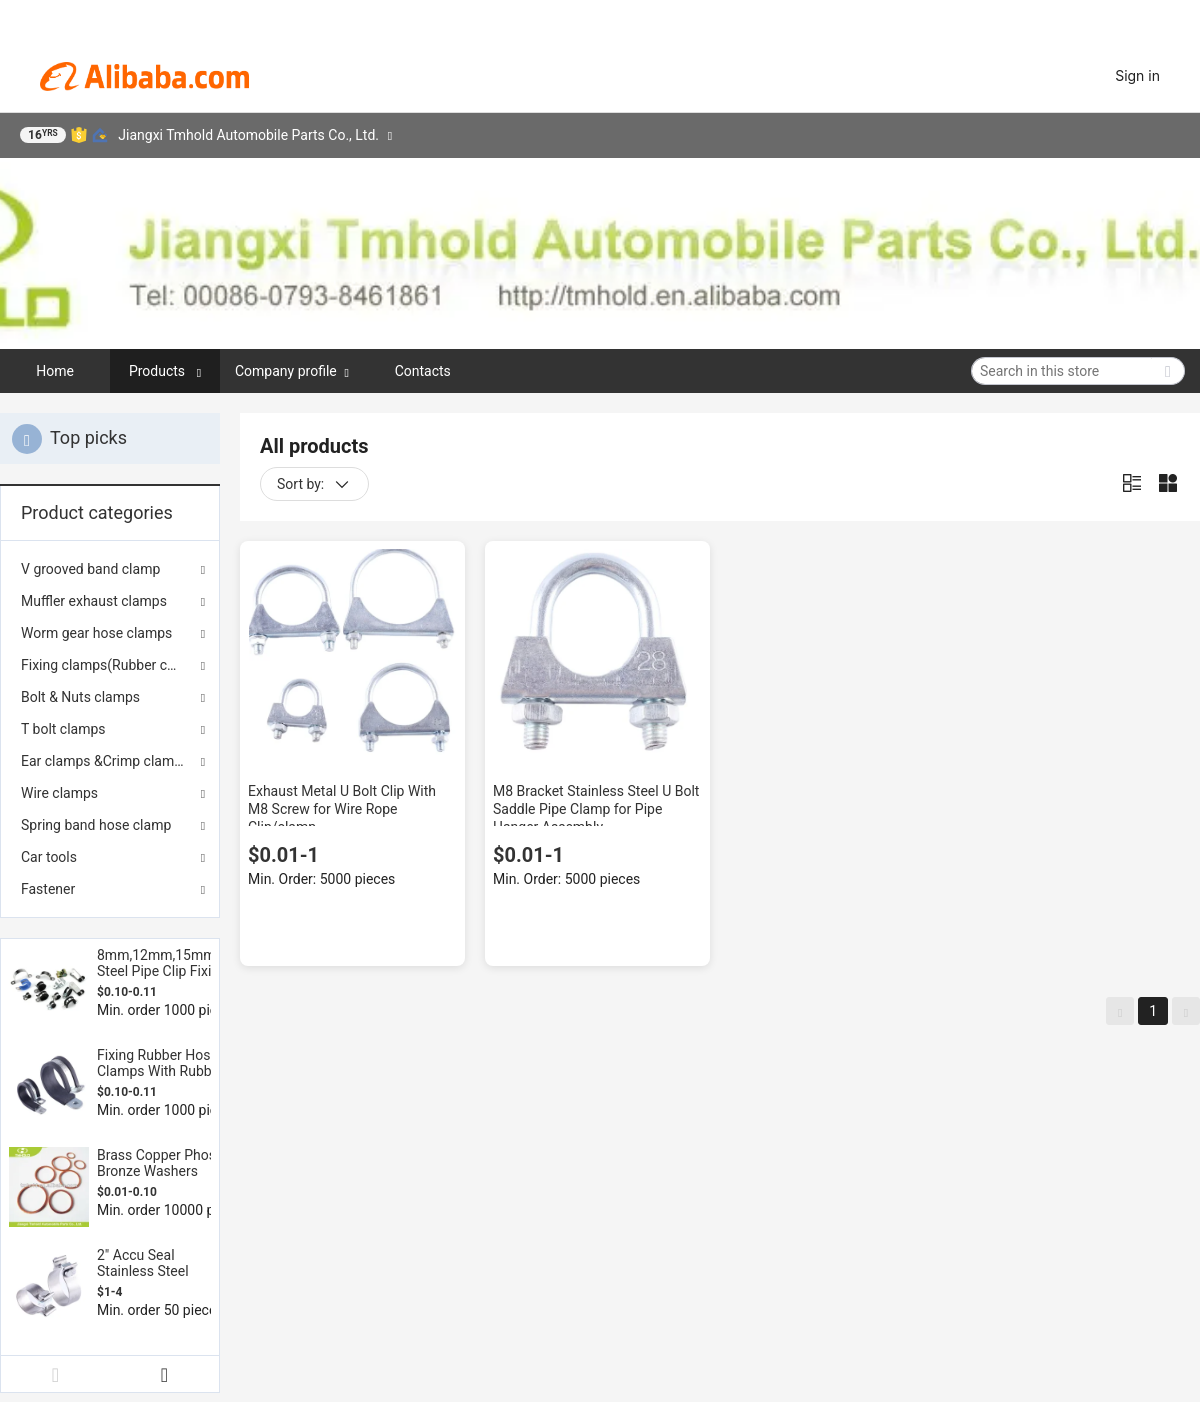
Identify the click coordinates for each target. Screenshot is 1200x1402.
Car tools (49, 857)
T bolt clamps (63, 729)
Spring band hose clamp (96, 825)
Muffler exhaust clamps (94, 601)
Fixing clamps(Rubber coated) (110, 665)
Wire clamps (59, 793)
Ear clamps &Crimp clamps (105, 761)
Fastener (48, 889)
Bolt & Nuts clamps (80, 697)
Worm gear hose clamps (96, 633)
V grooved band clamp (90, 569)
